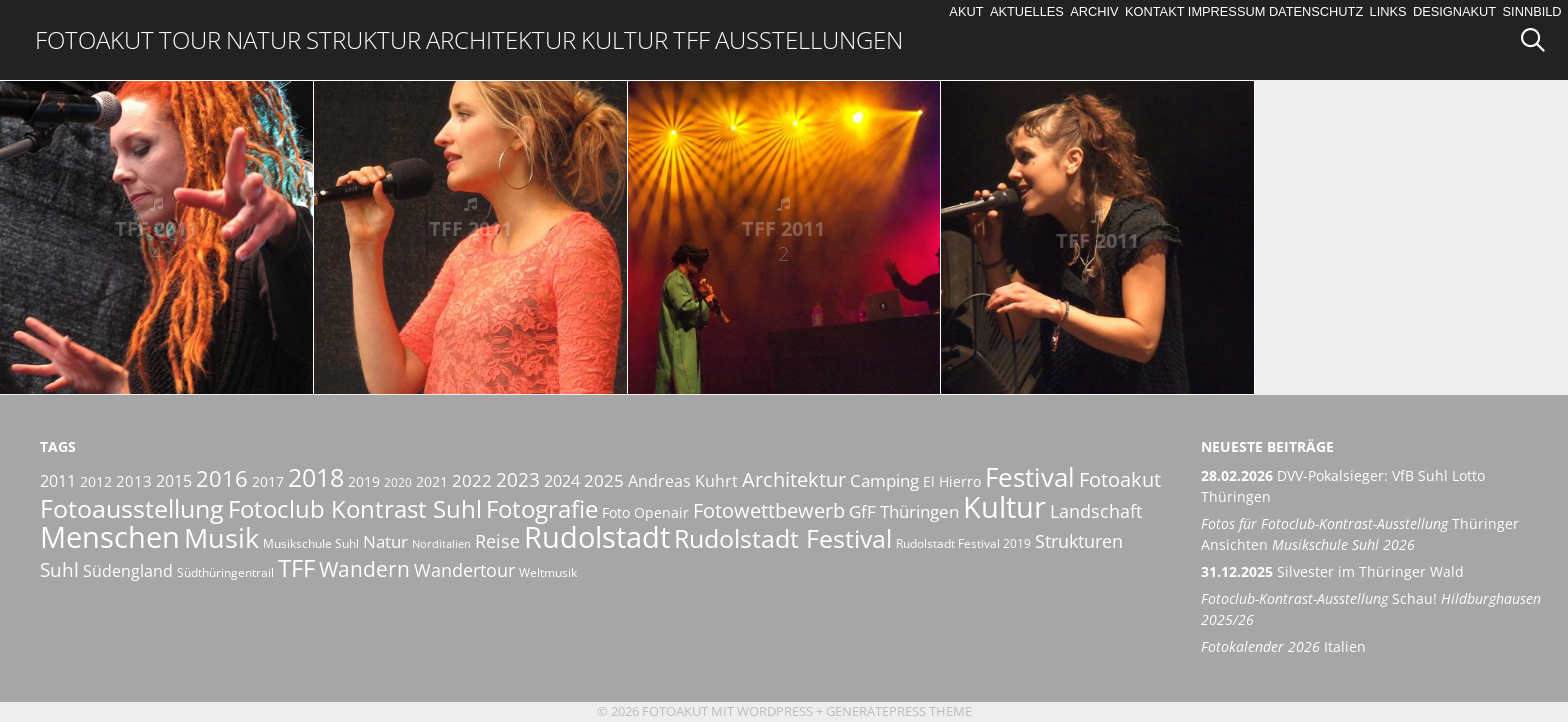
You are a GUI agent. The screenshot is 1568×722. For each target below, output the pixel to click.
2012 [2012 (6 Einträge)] (96, 481)
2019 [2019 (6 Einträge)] (364, 481)
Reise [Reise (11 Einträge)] (497, 540)
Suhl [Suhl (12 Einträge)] (59, 570)
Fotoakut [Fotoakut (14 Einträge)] (1120, 479)
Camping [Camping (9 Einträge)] (884, 480)
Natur (263, 39)
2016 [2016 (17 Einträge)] (222, 478)
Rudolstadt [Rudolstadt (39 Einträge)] (597, 536)
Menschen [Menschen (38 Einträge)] (110, 537)
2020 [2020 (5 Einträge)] (398, 482)
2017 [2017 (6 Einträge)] (268, 481)
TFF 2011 (156, 241)
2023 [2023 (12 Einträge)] (518, 480)
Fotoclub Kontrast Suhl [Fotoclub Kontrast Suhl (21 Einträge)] (355, 509)
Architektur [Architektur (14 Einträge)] (794, 479)
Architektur (501, 39)
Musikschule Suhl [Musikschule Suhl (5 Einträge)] (311, 543)
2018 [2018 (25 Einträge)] (316, 477)
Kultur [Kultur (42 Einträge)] (1004, 507)
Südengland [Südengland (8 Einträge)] (128, 571)
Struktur (363, 39)
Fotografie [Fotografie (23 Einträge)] (542, 508)
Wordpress (775, 711)
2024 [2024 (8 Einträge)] (562, 481)
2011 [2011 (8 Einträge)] (58, 481)
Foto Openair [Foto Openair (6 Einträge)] (645, 512)
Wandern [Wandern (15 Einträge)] (364, 569)
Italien (1283, 646)
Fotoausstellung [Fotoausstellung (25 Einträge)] (132, 508)
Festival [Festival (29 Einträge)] (1030, 477)
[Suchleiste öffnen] (1540, 40)
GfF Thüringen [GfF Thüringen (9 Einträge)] (904, 511)
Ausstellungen (809, 39)
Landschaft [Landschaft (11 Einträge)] (1096, 510)
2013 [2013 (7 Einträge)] (134, 481)
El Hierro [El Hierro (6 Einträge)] (952, 481)
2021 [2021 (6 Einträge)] (432, 481)
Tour (190, 39)
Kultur (624, 39)
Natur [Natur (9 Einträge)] (385, 541)
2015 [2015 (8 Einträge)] (174, 481)
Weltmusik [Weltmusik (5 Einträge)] (548, 572)
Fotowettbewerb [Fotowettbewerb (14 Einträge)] (769, 510)
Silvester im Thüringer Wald (1332, 571)
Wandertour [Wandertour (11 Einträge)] (464, 569)
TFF (691, 39)
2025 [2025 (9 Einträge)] (604, 480)
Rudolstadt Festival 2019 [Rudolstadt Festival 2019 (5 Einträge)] (963, 543)
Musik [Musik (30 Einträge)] (221, 538)
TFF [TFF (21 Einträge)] (296, 568)
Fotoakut (94, 39)
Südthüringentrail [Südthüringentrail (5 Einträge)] (225, 572)
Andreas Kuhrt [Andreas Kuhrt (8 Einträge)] (683, 481)
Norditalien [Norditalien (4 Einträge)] (441, 544)
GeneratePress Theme (899, 711)
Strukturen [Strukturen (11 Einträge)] (1079, 540)
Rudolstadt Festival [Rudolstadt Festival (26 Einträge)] (783, 538)
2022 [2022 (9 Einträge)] (472, 480)
